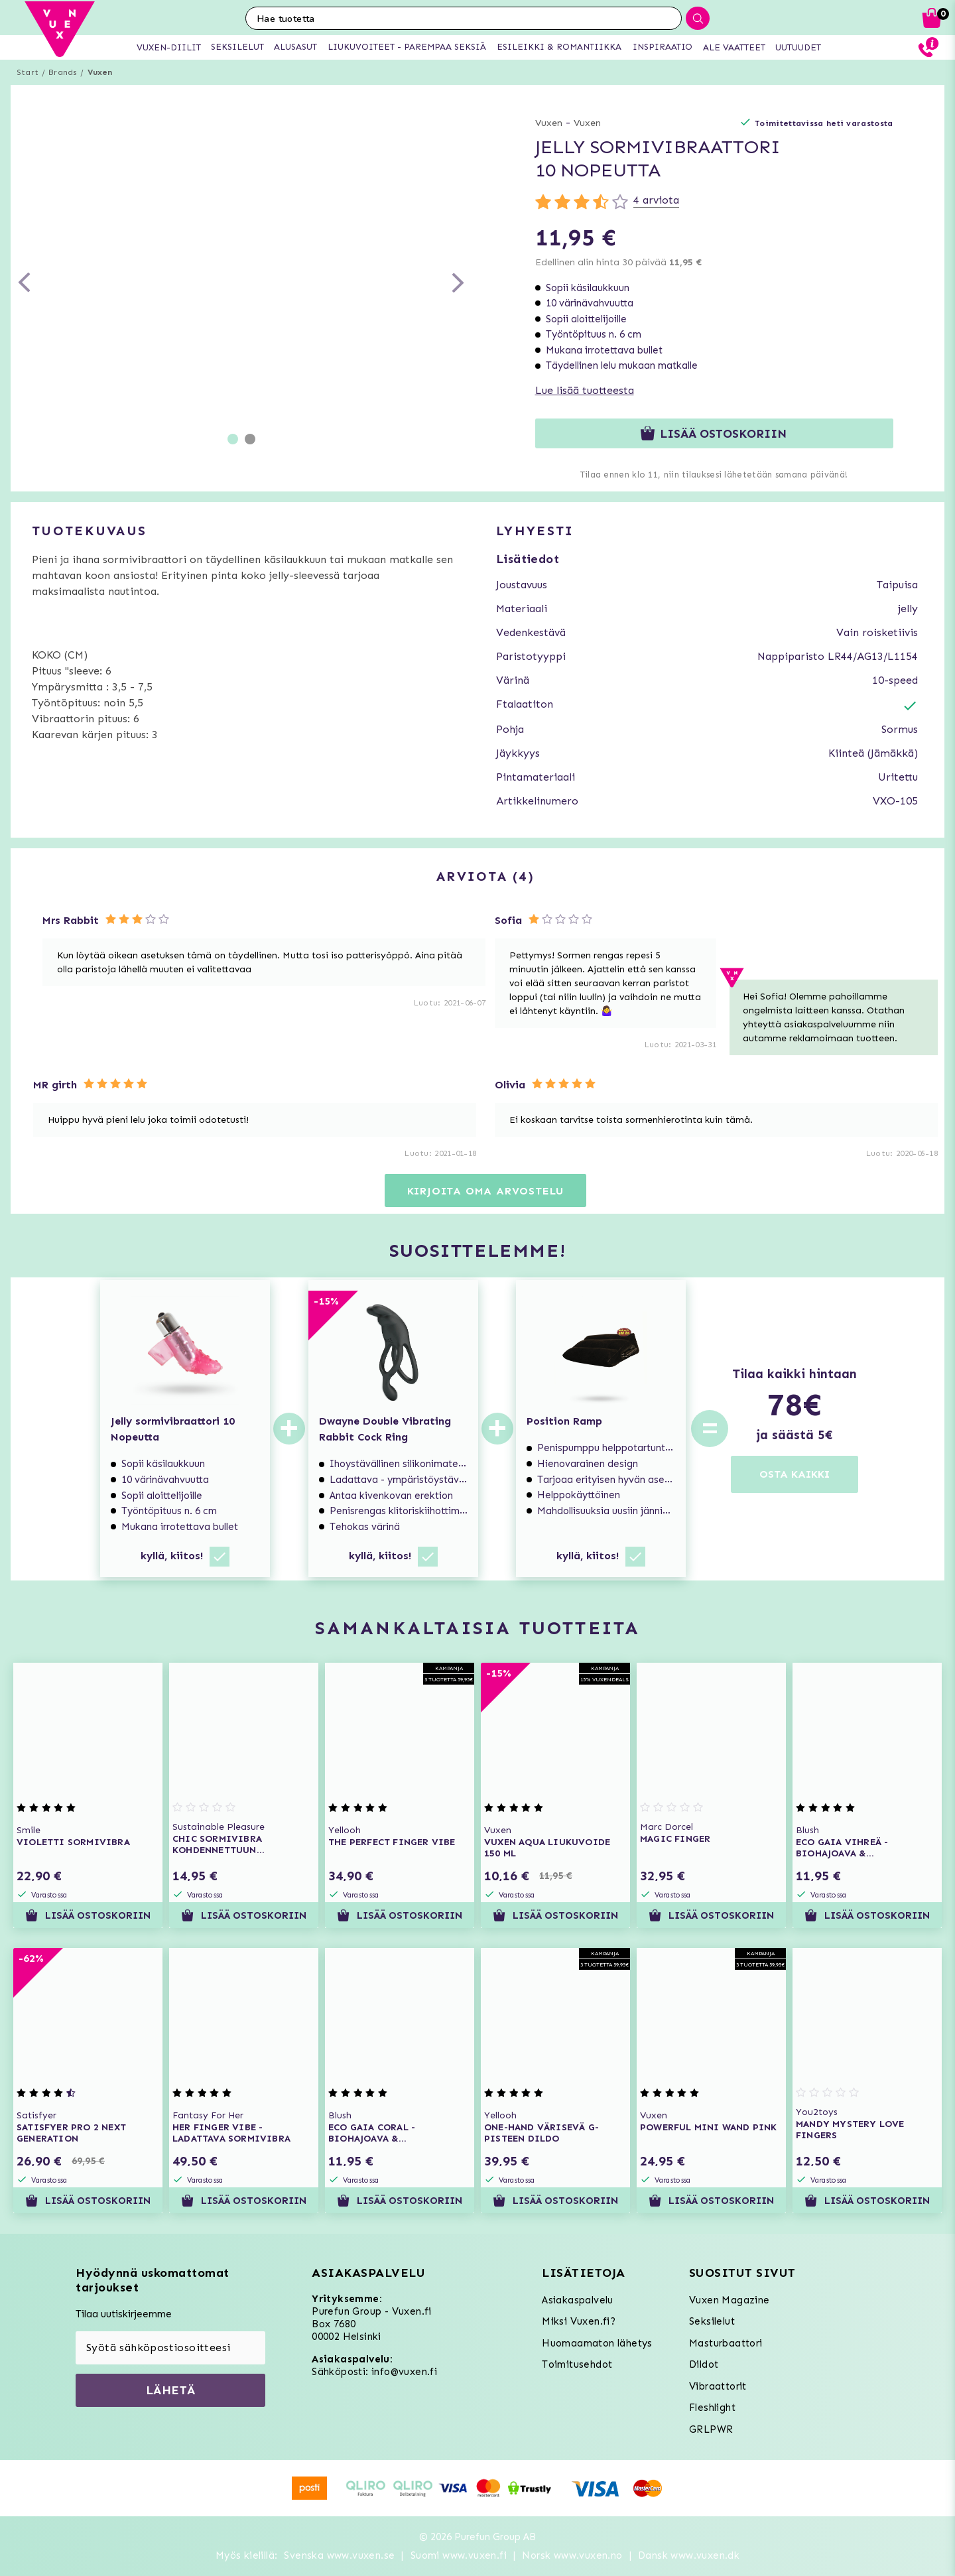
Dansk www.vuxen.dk (688, 2555)
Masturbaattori (726, 2343)
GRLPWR (711, 2429)
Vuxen (100, 72)
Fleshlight (712, 2408)
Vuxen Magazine (729, 2300)
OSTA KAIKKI (794, 1474)
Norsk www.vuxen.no (572, 2555)
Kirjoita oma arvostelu (485, 1191)
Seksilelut (712, 2321)
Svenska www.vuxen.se (339, 2555)
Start (27, 72)
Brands (62, 72)
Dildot (703, 2364)
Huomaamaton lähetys (597, 2343)
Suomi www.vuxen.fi (459, 2555)
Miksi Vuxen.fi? (578, 2321)
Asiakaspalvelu (577, 2300)
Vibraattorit (718, 2386)
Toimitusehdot (577, 2364)
